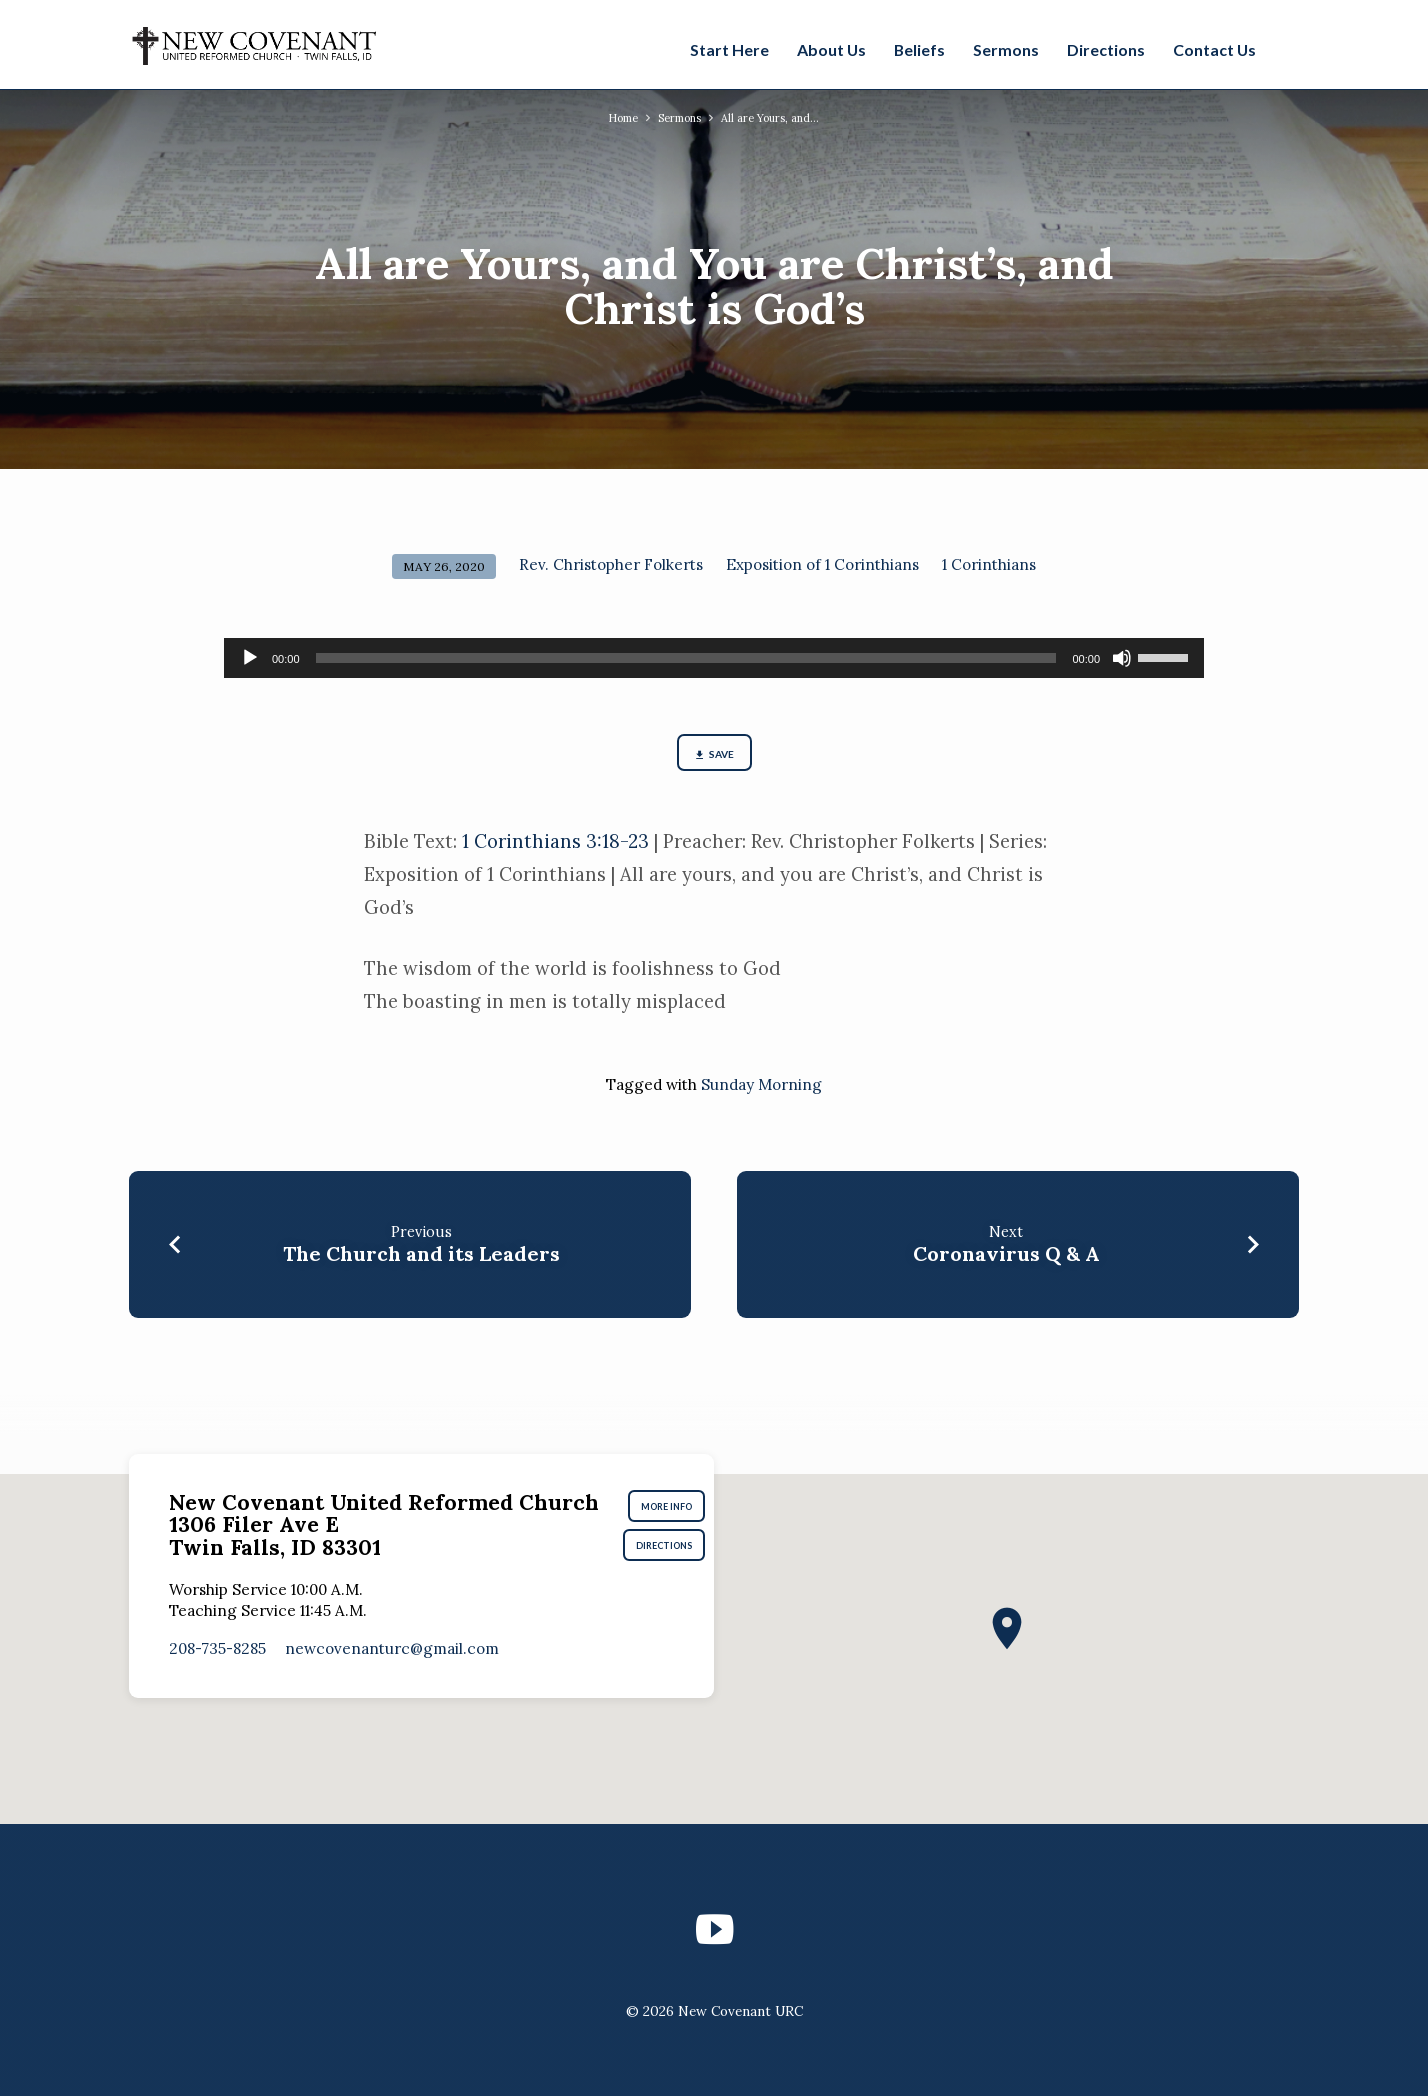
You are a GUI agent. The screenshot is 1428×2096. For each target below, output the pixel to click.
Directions (1106, 49)
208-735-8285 (217, 1663)
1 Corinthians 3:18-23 (555, 848)
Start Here (729, 49)
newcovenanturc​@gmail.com (392, 1663)
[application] (714, 658)
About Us (831, 49)
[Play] (250, 658)
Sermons (1006, 49)
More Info (679, 1510)
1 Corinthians (989, 564)
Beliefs (919, 49)
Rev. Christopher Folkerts (611, 564)
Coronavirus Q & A (1006, 1260)
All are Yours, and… (778, 117)
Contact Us (1214, 49)
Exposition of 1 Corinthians (822, 564)
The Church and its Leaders (421, 1260)
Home (613, 117)
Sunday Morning (761, 1090)
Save (713, 758)
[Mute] (1122, 658)
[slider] (686, 658)
